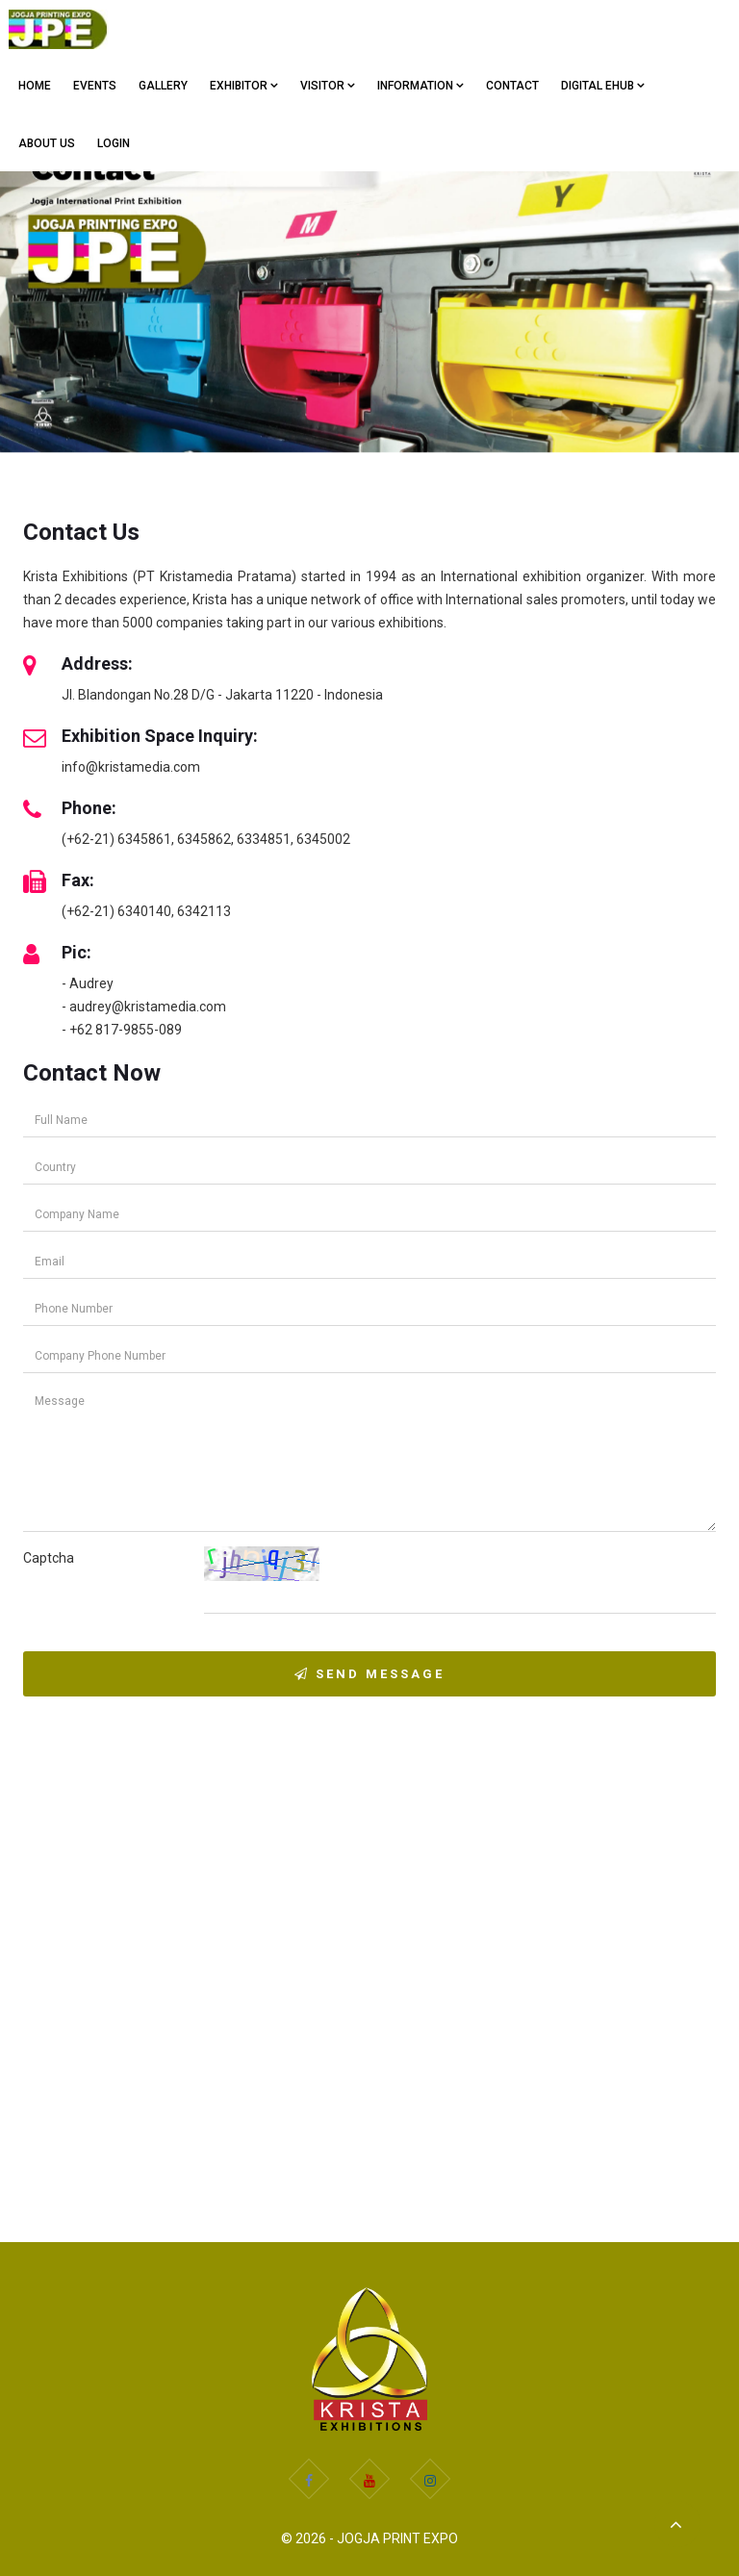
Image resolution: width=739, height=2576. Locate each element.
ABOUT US (46, 143)
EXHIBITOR (244, 85)
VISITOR (327, 85)
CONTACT (512, 85)
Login (113, 143)
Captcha (48, 1558)
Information (420, 85)
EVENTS (94, 85)
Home (34, 85)
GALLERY (163, 85)
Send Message (369, 1674)
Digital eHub (603, 85)
